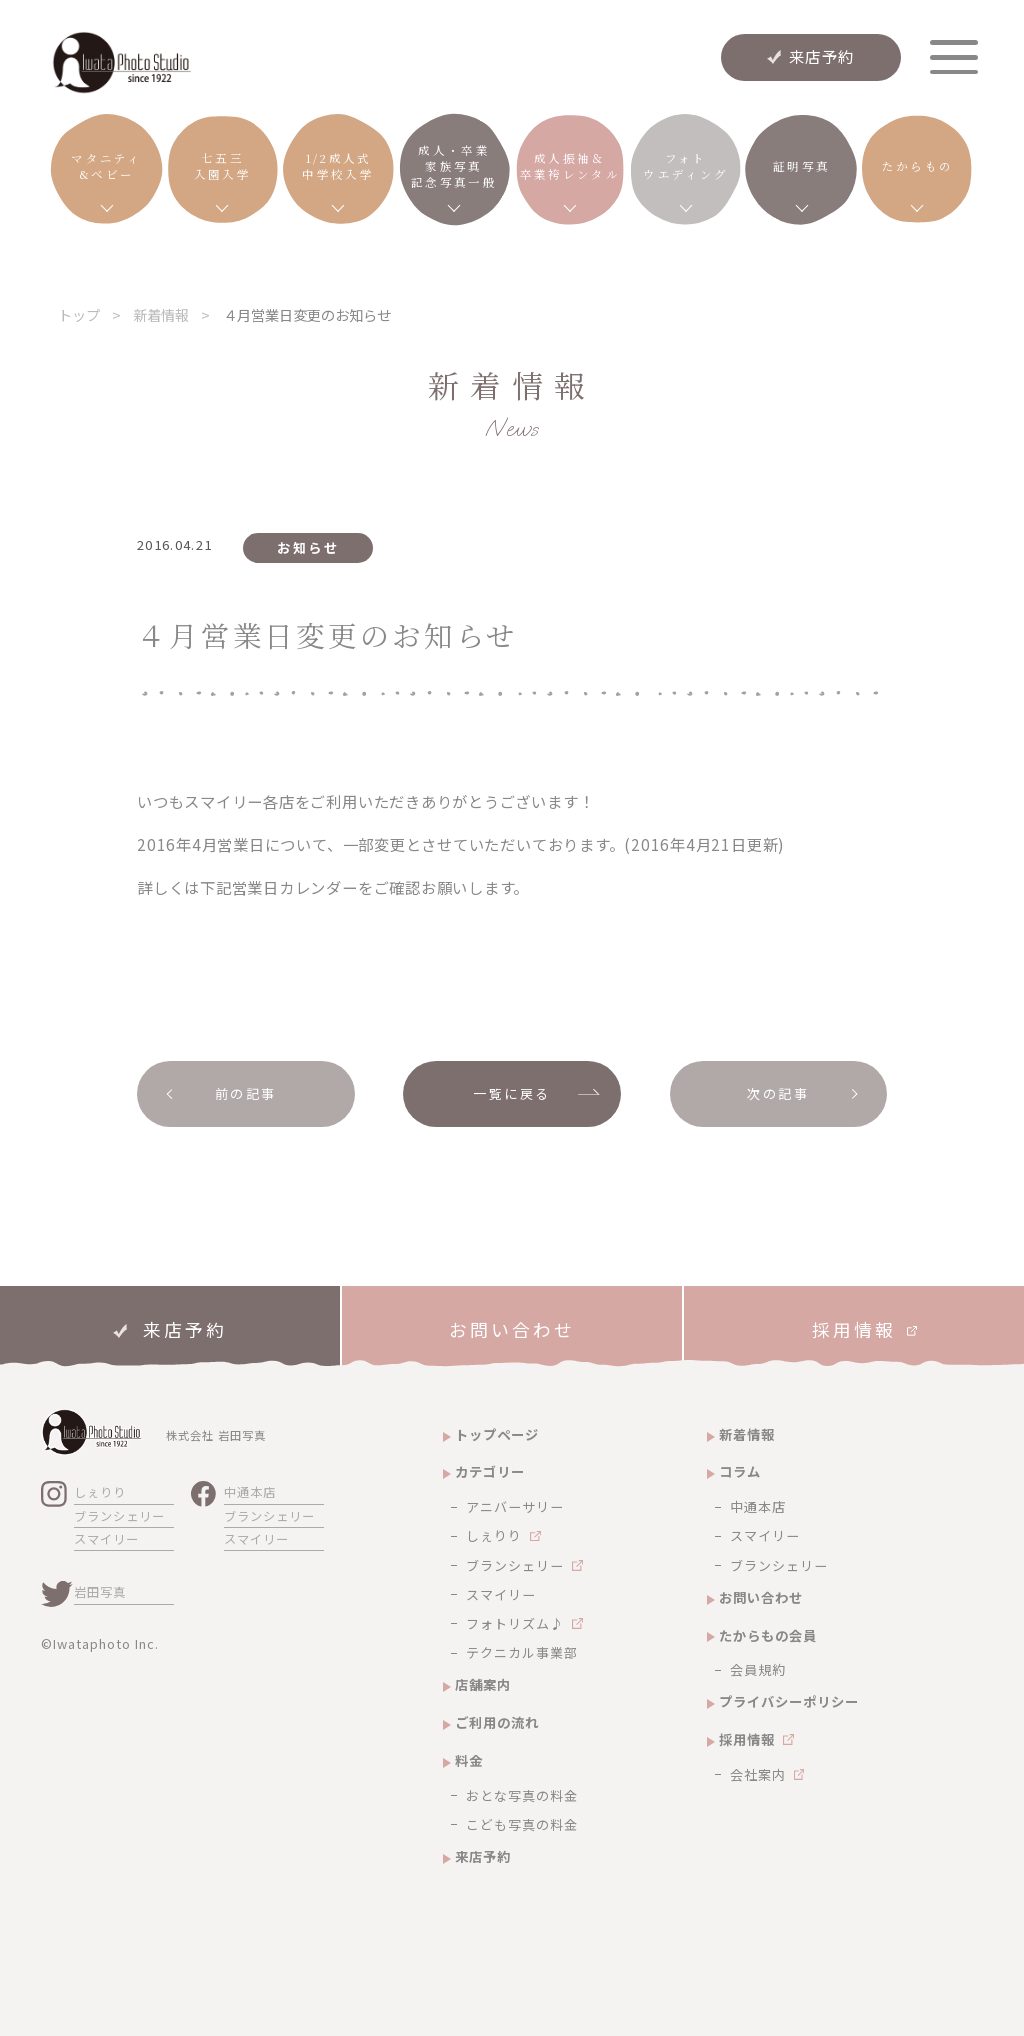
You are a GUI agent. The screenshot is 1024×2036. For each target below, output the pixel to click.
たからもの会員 (768, 1635)
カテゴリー (490, 1471)
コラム (740, 1471)
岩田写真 (100, 1592)
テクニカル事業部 (522, 1652)
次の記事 (778, 1093)
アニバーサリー (515, 1506)
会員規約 (758, 1669)
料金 (469, 1760)
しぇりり (100, 1492)
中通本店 (250, 1492)
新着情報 (161, 314)
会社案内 (758, 1774)
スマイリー (106, 1539)
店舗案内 (483, 1684)
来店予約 (822, 56)
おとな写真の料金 (522, 1795)
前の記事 (246, 1093)
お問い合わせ (761, 1597)
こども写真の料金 (522, 1824)
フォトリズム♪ (515, 1623)
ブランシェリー (119, 1516)
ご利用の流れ (497, 1722)
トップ (79, 314)
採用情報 (747, 1739)
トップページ (497, 1434)
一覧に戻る (512, 1093)
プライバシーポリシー (789, 1701)
